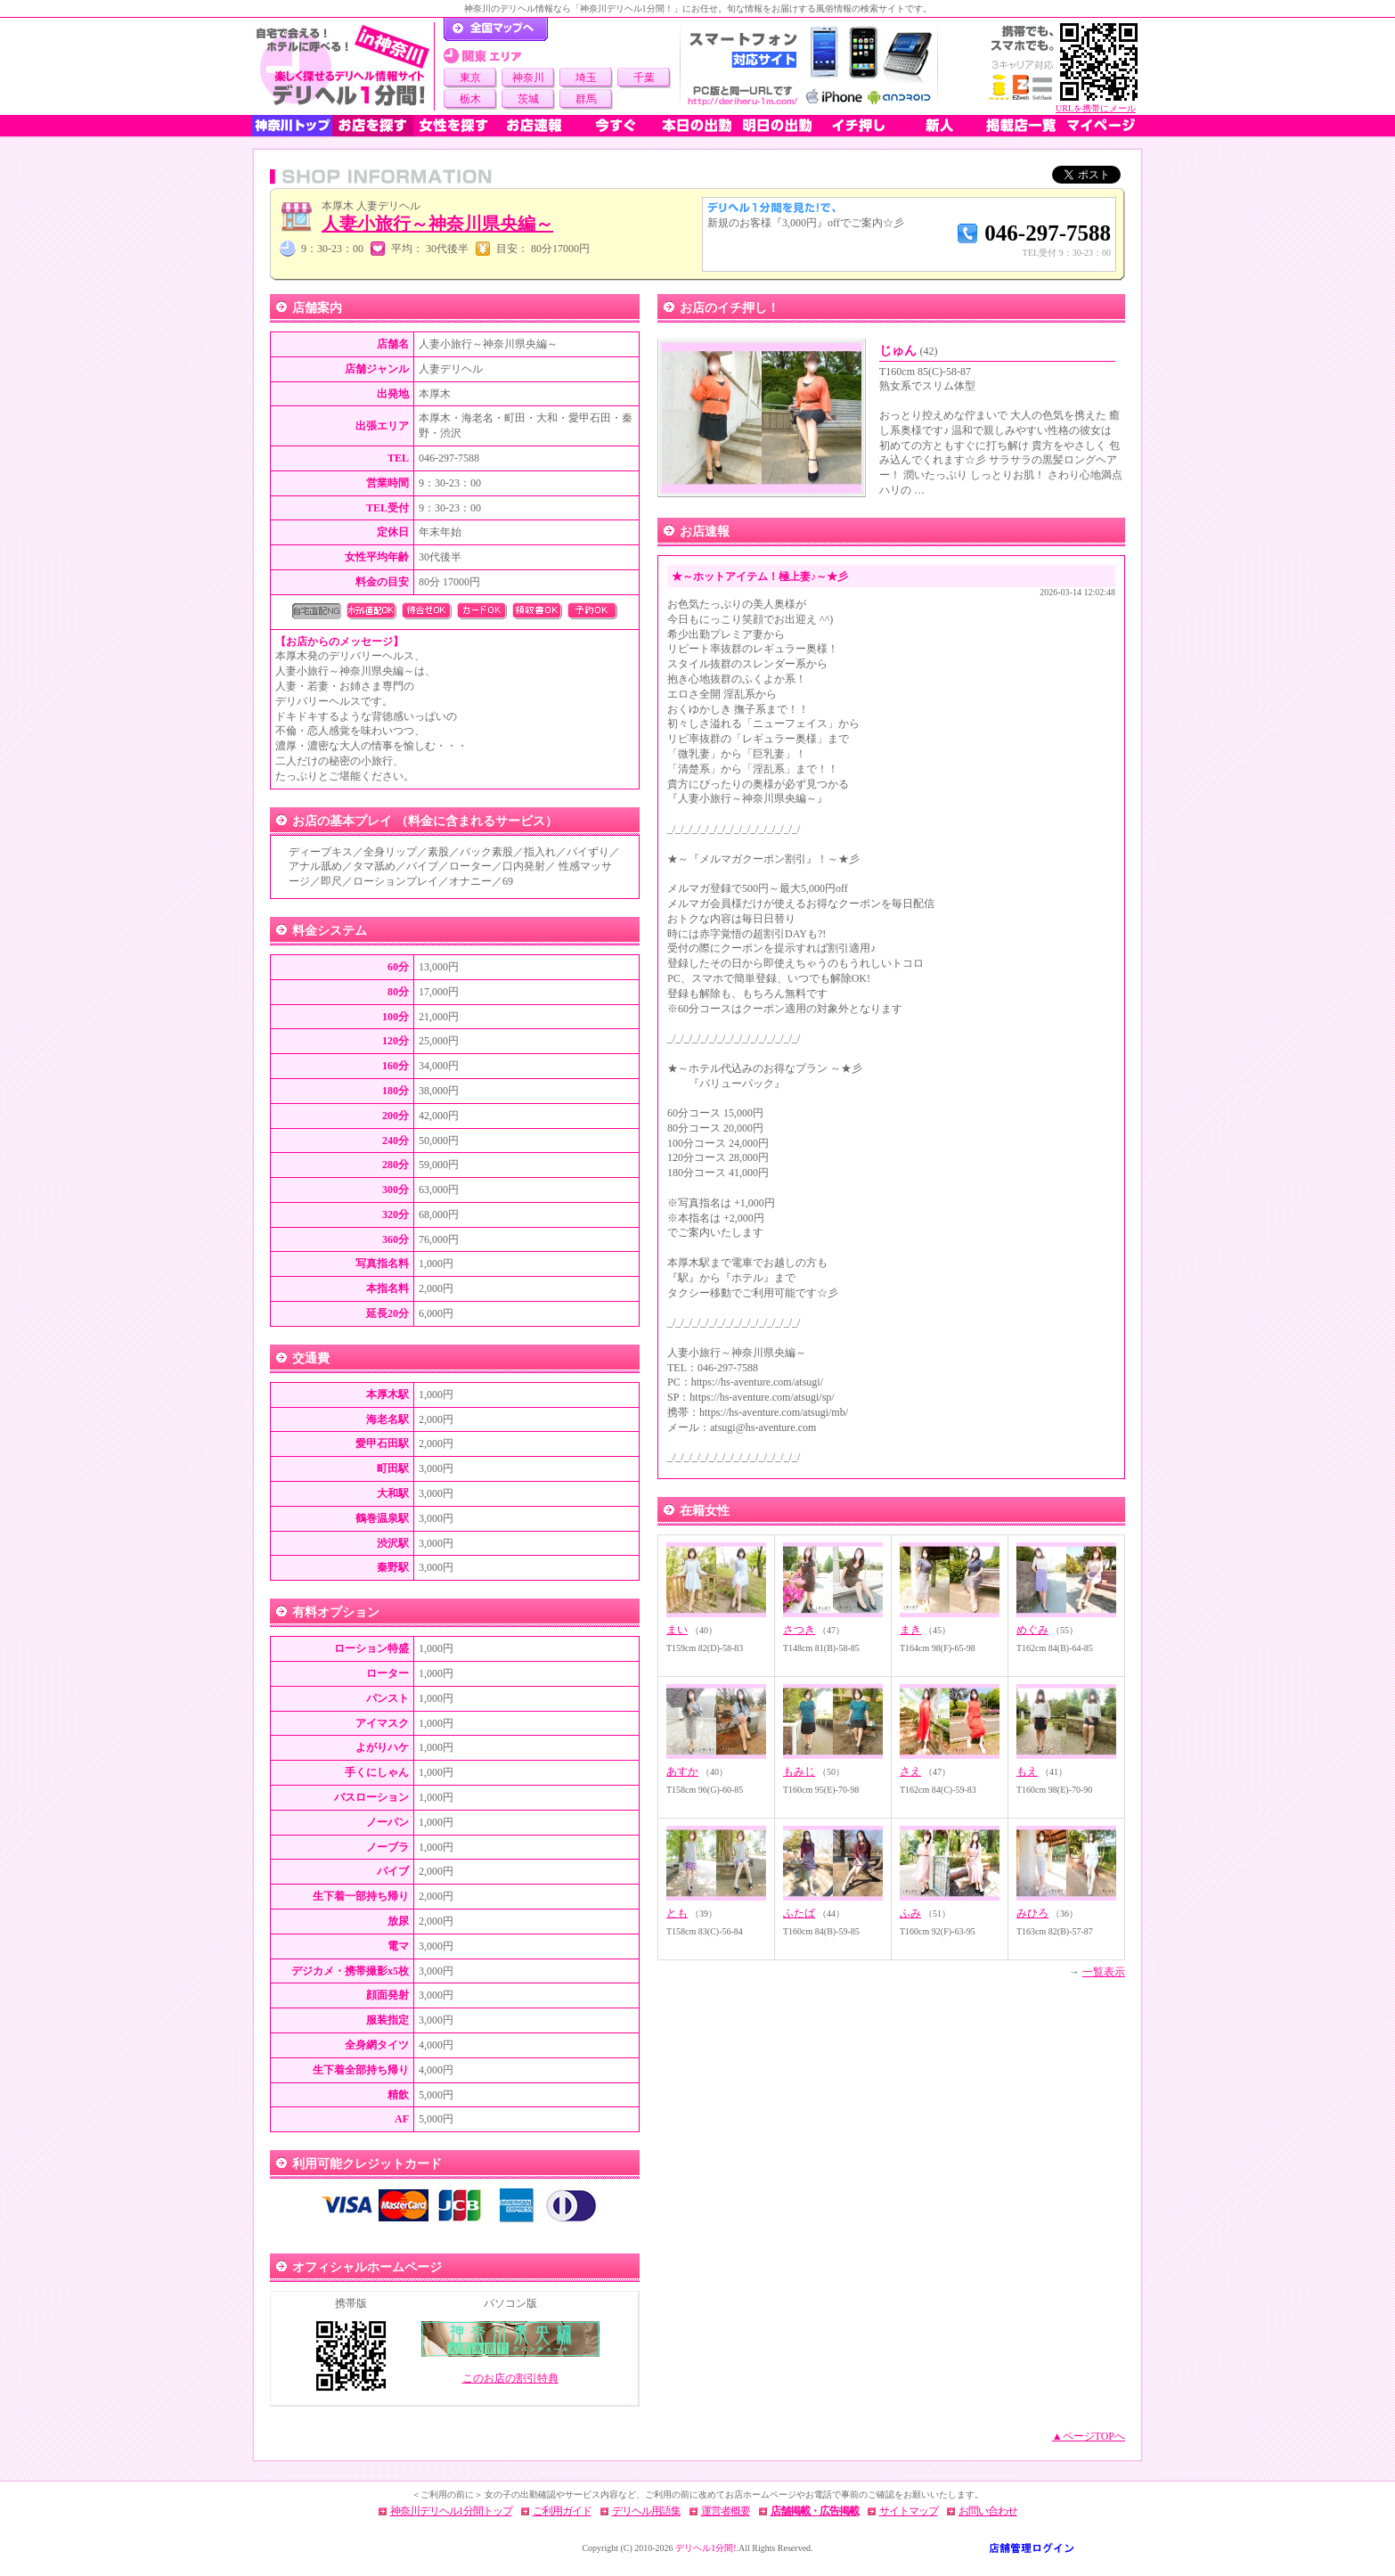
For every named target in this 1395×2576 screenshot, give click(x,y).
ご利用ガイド (562, 2511)
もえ (1027, 1771)
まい (677, 1629)
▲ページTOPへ (1088, 2436)
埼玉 (586, 77)
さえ (910, 1771)
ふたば (799, 1913)
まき (910, 1629)
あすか (682, 1771)
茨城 (528, 99)
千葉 (644, 77)
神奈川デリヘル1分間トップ (451, 2511)
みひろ (1032, 1913)
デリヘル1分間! (705, 2548)
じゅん (908, 350)
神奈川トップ (292, 125)
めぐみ (1032, 1629)
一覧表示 (1103, 1972)
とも (677, 1913)
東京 (470, 77)
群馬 (586, 99)
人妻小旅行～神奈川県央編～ (437, 223)
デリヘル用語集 (646, 2511)
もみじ (799, 1771)
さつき (799, 1629)
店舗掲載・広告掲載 (815, 2511)
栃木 (470, 99)
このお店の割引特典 (510, 2378)
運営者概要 (725, 2511)
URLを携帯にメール (1096, 108)
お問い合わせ (988, 2511)
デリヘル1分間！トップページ (496, 29)
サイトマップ (908, 2511)
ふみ (910, 1913)
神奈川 (528, 77)
